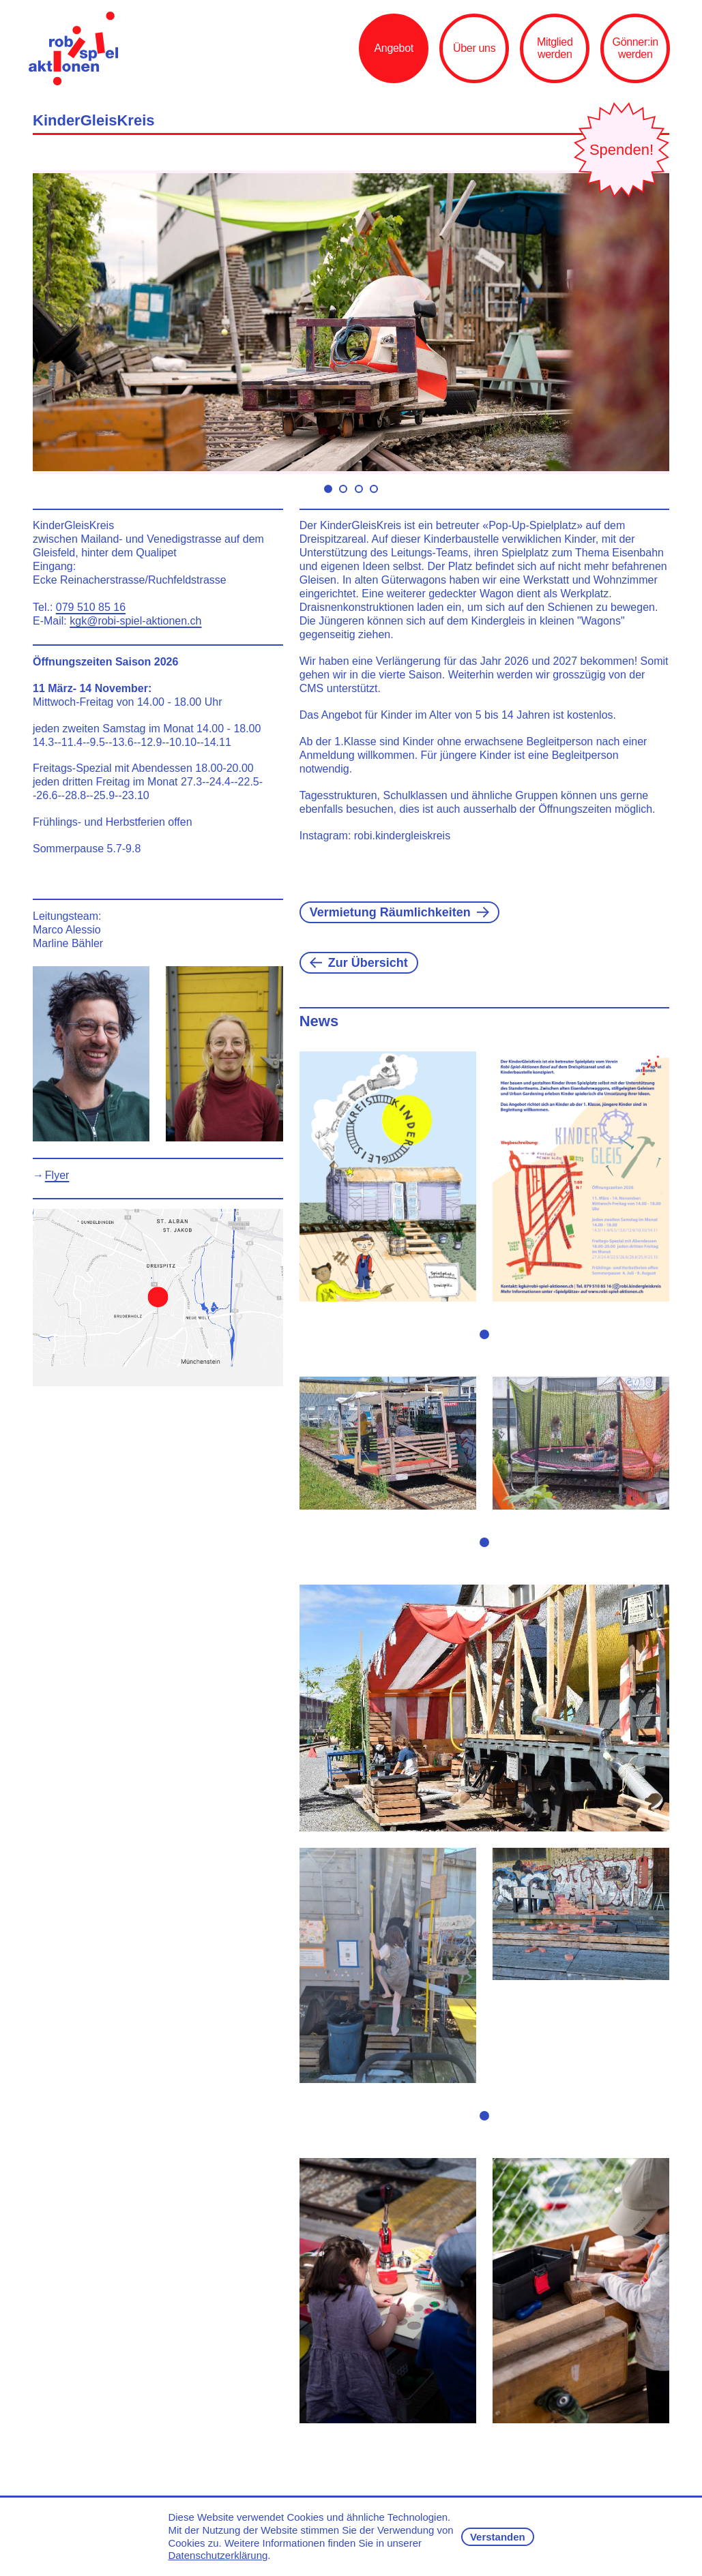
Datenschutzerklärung (217, 2555)
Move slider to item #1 (328, 489)
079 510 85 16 (91, 607)
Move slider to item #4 (374, 489)
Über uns (474, 48)
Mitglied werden (555, 48)
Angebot (394, 48)
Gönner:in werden (635, 48)
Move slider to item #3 (359, 489)
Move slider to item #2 (343, 489)
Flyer (57, 1175)
